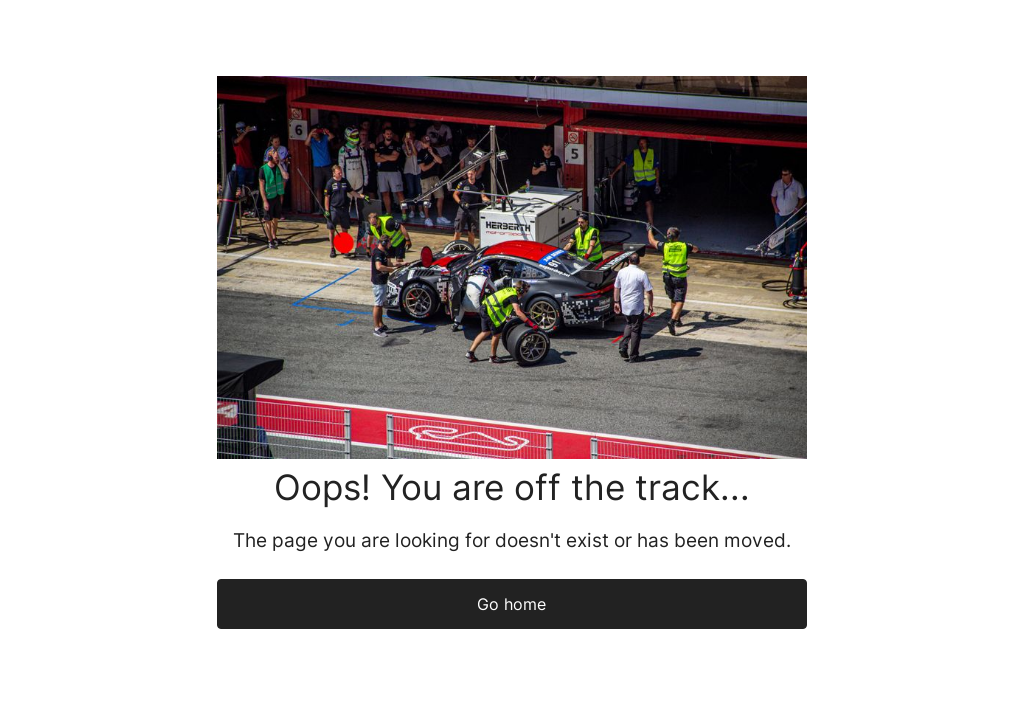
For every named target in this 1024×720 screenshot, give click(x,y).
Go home (511, 604)
